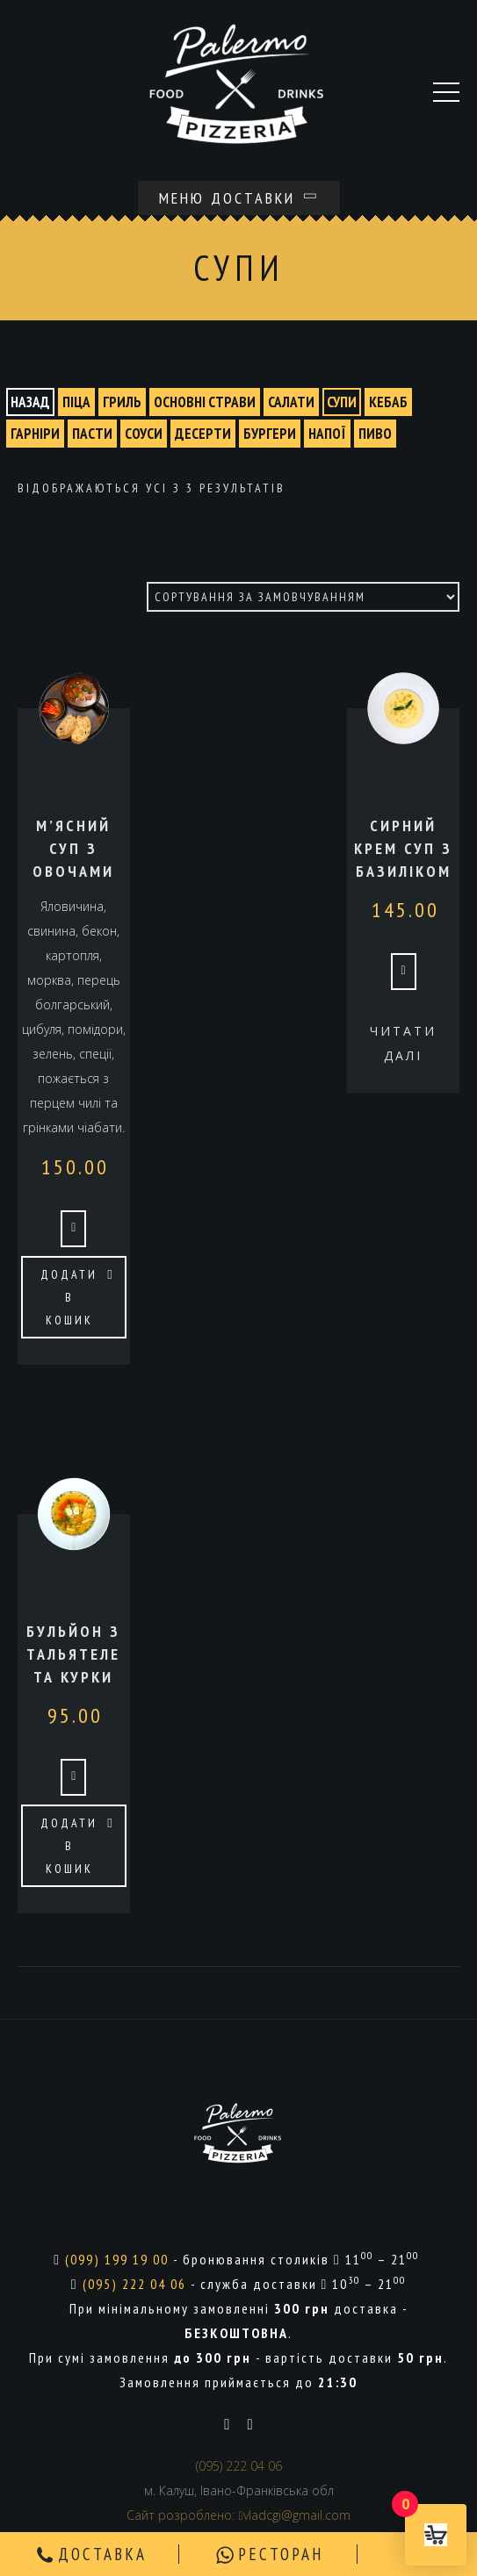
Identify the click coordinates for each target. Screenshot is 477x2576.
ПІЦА (76, 402)
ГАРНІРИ (35, 433)
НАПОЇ (327, 433)
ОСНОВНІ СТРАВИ (205, 402)
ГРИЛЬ (122, 402)
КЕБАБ (388, 402)
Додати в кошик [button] (69, 1297)
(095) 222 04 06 (134, 2284)
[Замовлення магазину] (303, 597)
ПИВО (375, 433)
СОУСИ (144, 433)
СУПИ (342, 402)
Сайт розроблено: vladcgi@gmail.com (238, 2515)
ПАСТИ (92, 433)
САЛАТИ (291, 402)
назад (30, 402)
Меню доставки (239, 198)
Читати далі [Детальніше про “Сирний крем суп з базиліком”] (403, 1043)
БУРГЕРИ (269, 433)
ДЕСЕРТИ (203, 433)
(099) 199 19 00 (117, 2259)
